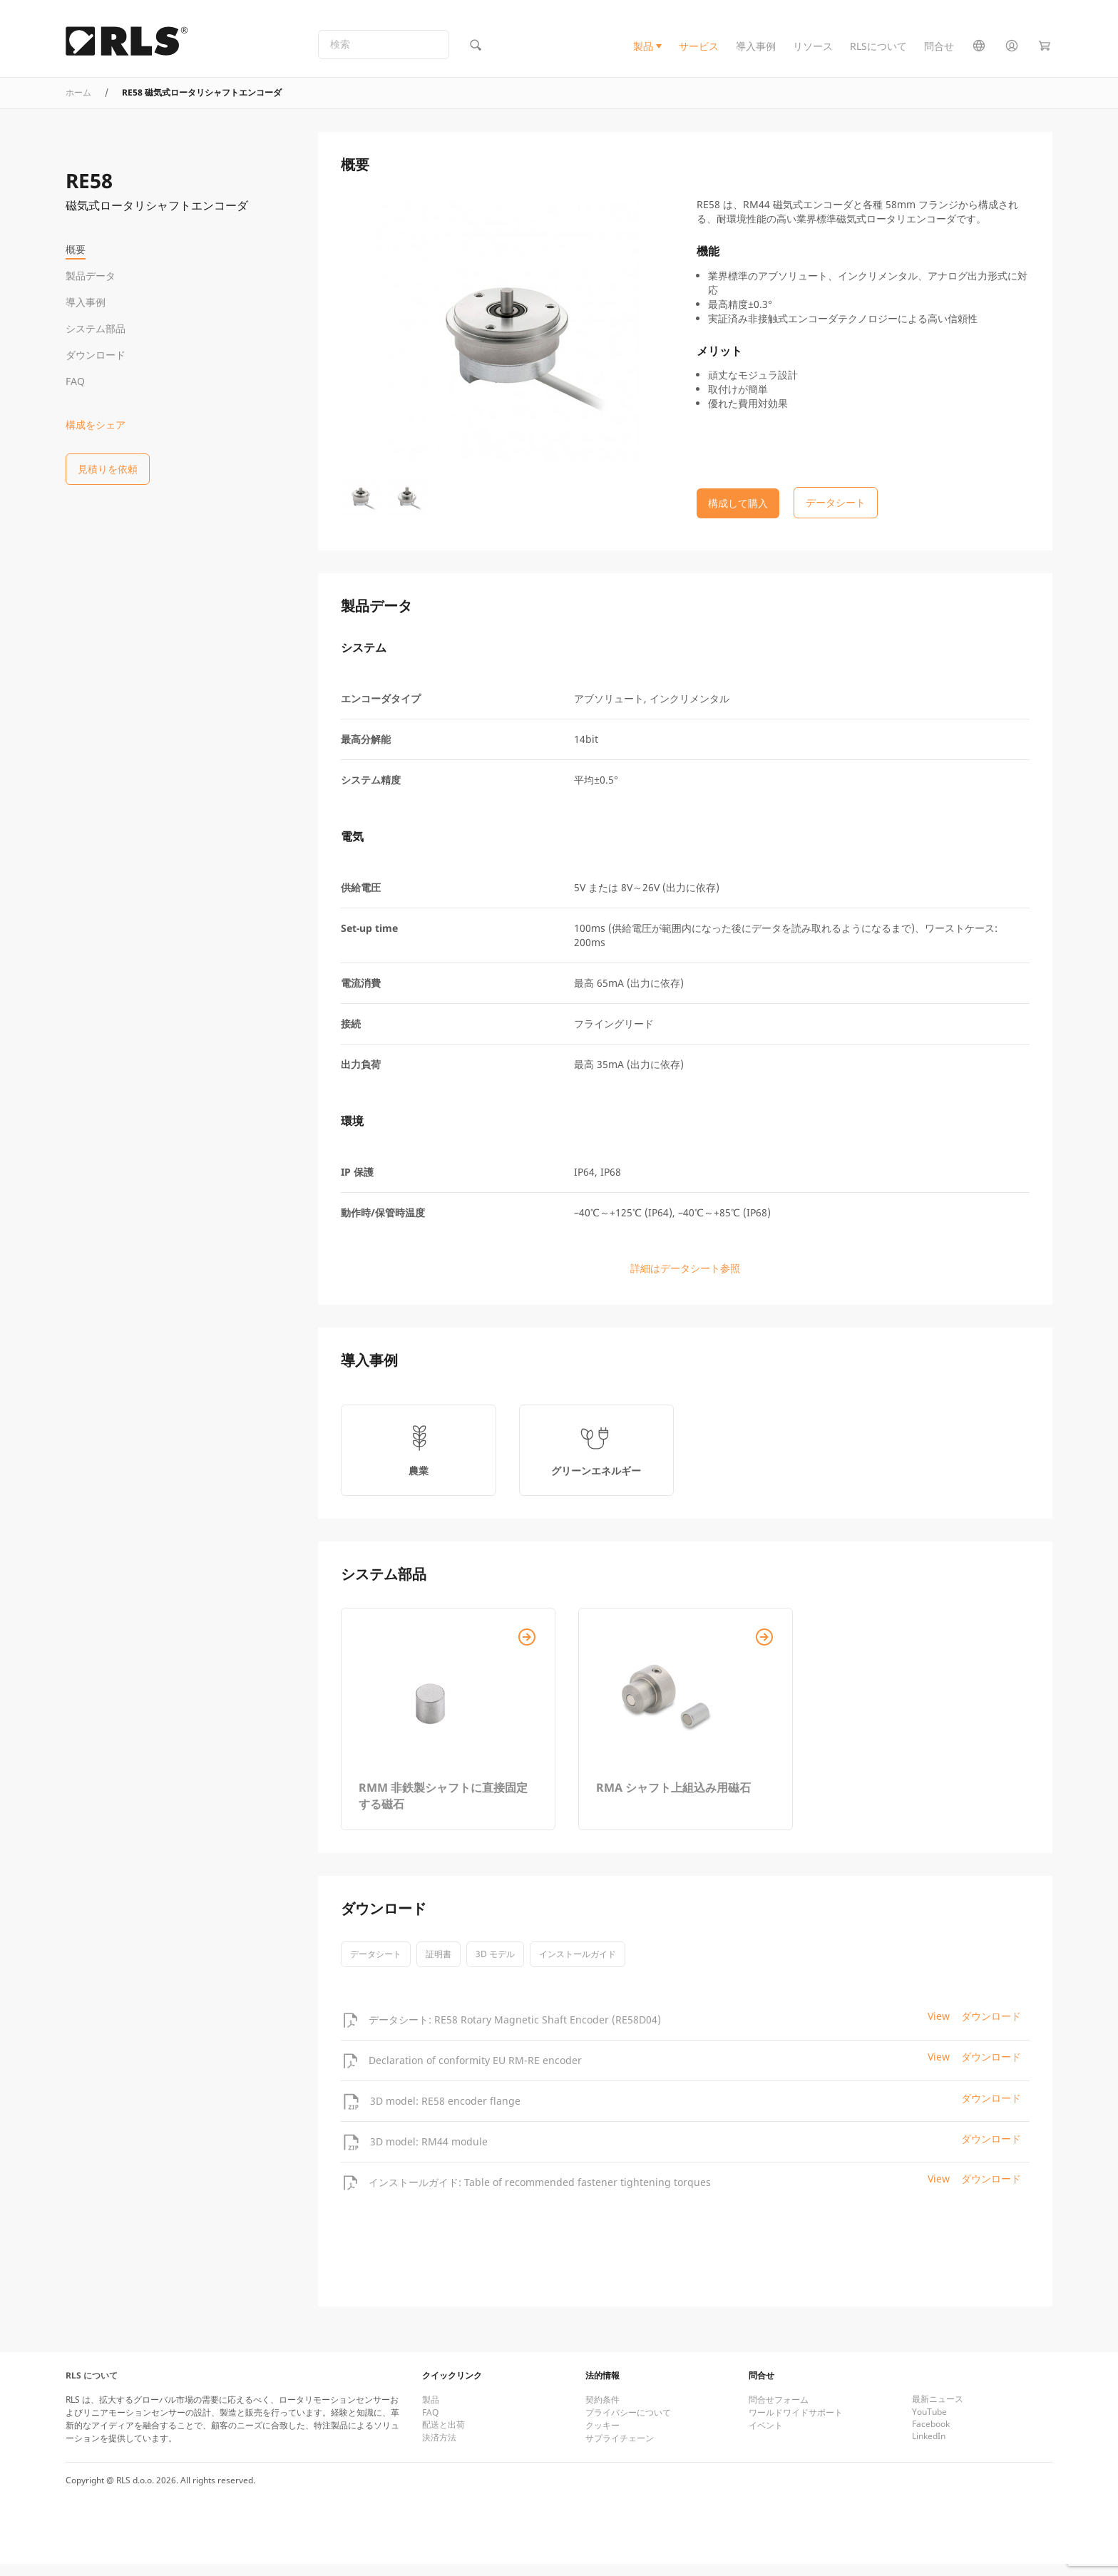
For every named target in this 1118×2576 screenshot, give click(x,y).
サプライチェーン (619, 2450)
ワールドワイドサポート (796, 2424)
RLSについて (878, 52)
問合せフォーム (779, 2412)
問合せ (939, 52)
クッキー (602, 2437)
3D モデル (495, 1966)
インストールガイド (577, 1966)
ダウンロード (95, 354)
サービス (699, 52)
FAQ (75, 381)
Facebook (931, 2436)
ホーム (78, 104)
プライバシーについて (628, 2424)
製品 (643, 52)
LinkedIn (928, 2448)
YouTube (929, 2424)
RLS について (92, 2387)
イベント (766, 2437)
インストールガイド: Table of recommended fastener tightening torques (540, 2193)
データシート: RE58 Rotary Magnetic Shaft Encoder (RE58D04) (515, 2031)
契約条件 (602, 2412)
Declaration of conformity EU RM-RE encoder (475, 2071)
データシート (375, 1966)
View (939, 2028)
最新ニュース (937, 2411)
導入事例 (756, 52)
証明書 (438, 1966)
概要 (76, 249)
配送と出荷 (443, 2437)
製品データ (91, 275)
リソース (813, 52)
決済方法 (439, 2449)
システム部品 (95, 328)
